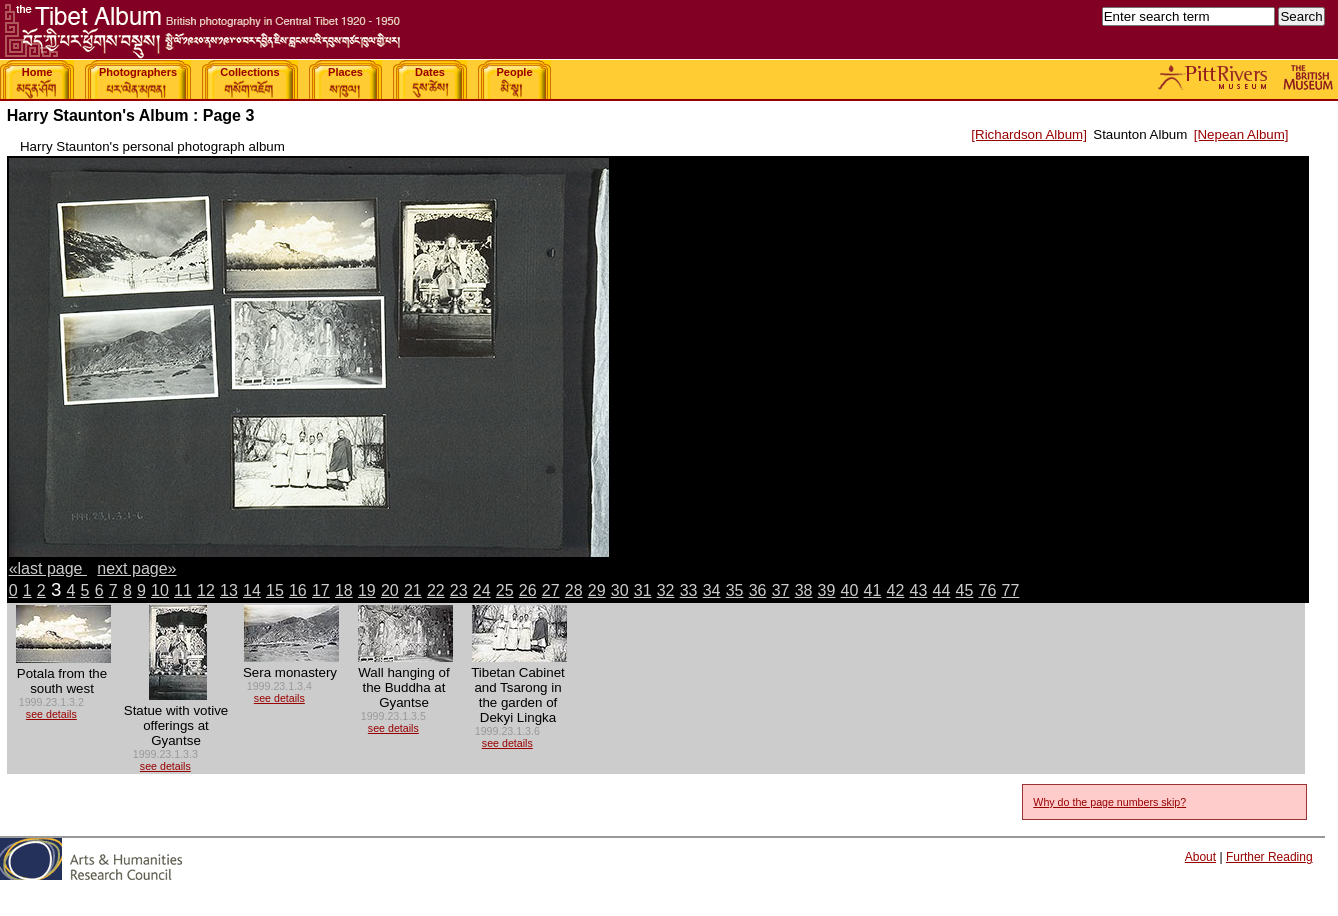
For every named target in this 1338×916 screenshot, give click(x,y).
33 (689, 590)
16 (298, 590)
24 (482, 590)
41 (873, 590)
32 (666, 590)
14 (252, 590)
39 (827, 590)
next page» (136, 568)
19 (367, 590)
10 (160, 590)
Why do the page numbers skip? (1109, 802)
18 (344, 590)
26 (528, 590)
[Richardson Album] (1029, 134)
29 (597, 590)
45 (965, 590)
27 (551, 590)
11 (183, 590)
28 (574, 590)
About (1200, 857)
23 (459, 590)
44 (942, 590)
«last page (48, 568)
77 (1010, 590)
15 (275, 590)
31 (643, 590)
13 (229, 590)
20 (390, 590)
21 (413, 590)
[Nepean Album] (1241, 134)
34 (712, 590)
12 (206, 590)
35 (735, 590)
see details (51, 714)
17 (321, 590)
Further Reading (1269, 857)
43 (919, 590)
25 (505, 590)
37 (781, 590)
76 (988, 590)
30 (620, 590)
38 (804, 590)
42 (896, 590)
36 (758, 590)
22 (436, 590)
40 (850, 590)
